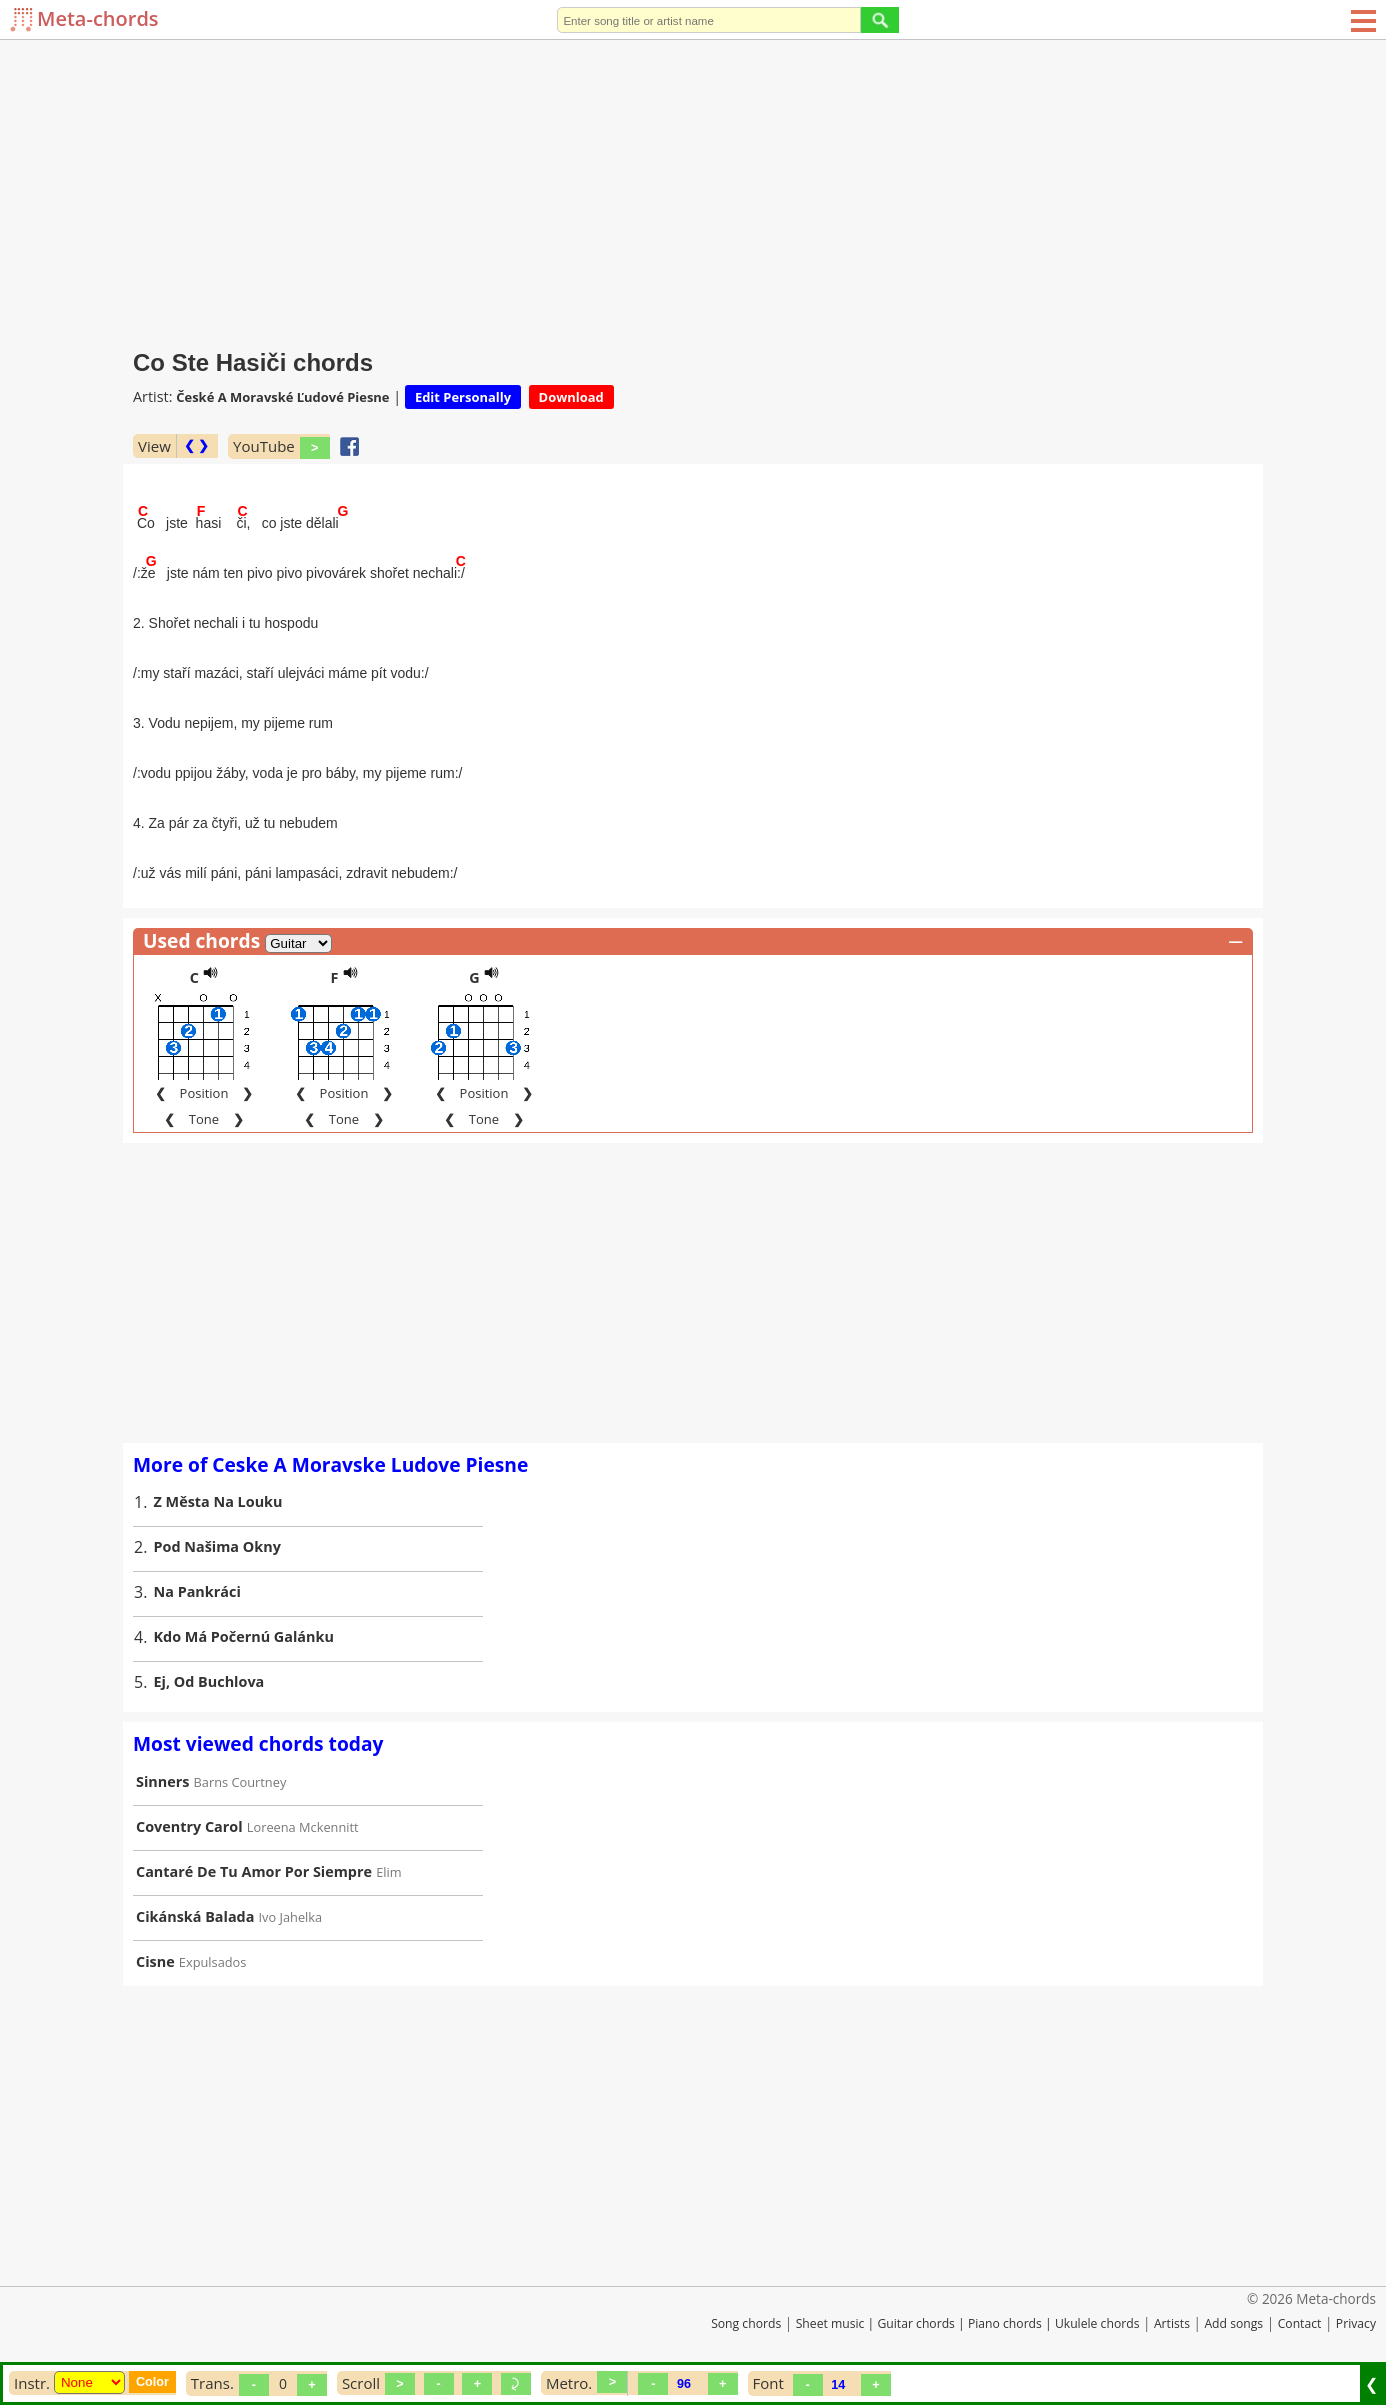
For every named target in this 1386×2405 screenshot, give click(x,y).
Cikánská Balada (195, 1916)
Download (571, 397)
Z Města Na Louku (218, 1501)
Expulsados (213, 1962)
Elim (388, 1872)
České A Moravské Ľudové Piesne (282, 397)
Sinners (162, 1781)
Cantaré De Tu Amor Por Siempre (254, 1871)
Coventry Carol (189, 1826)
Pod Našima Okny (217, 1546)
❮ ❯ (196, 445)
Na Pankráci (197, 1591)
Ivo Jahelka (291, 1917)
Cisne (155, 1961)
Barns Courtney (240, 1782)
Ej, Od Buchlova (209, 1681)
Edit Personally (463, 397)
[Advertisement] (693, 190)
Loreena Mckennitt (303, 1827)
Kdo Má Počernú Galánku (244, 1636)
